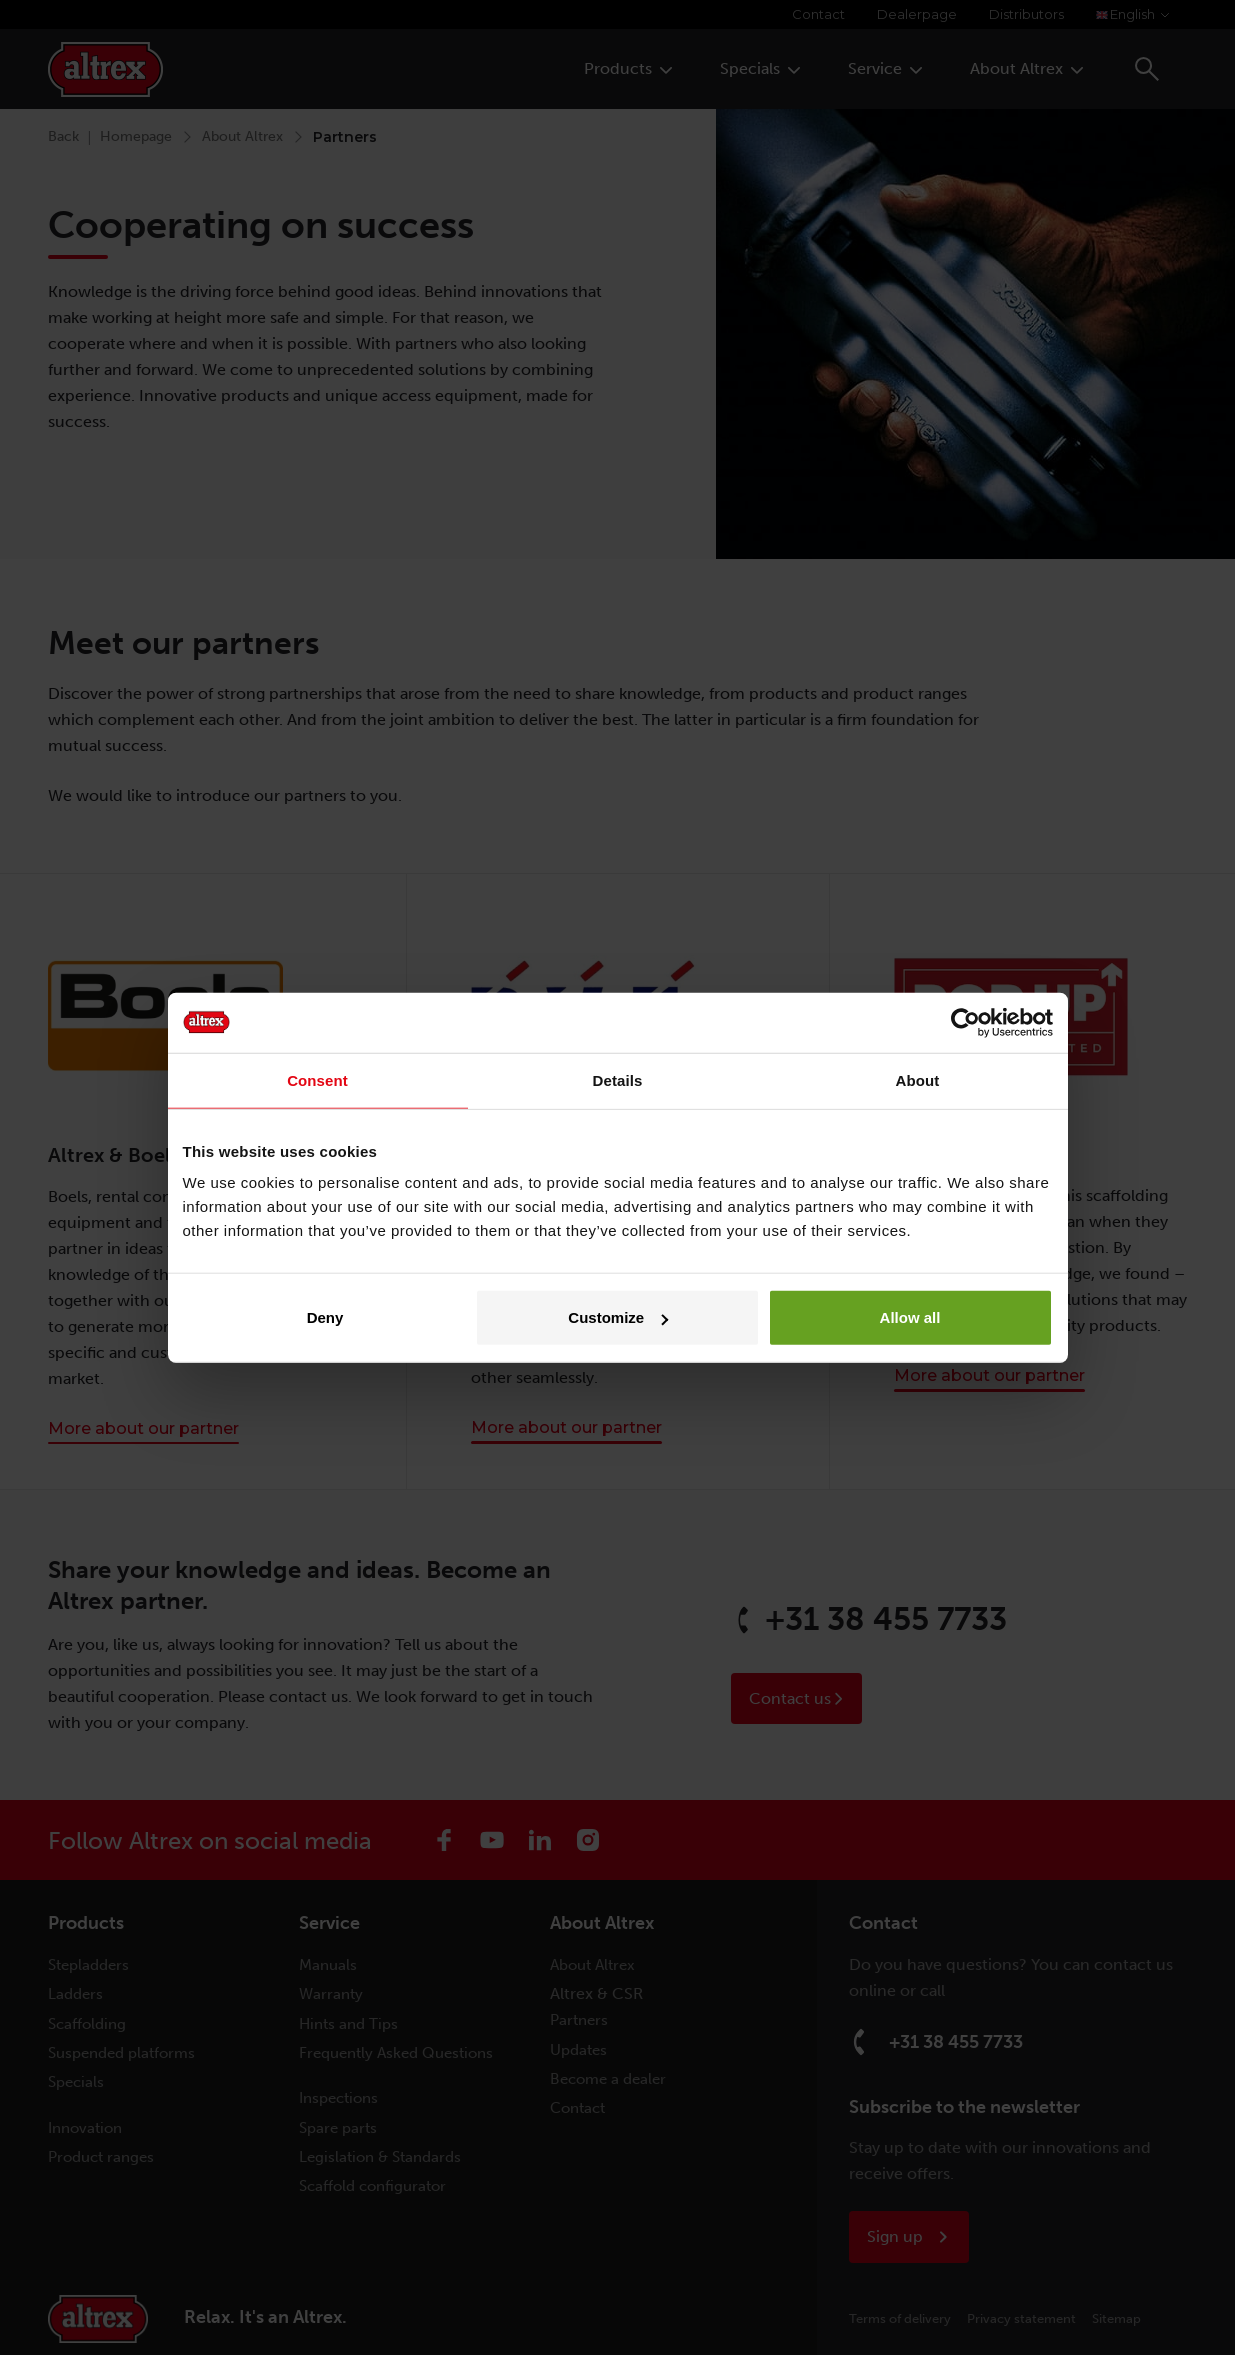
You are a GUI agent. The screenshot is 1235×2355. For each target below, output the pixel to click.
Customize (618, 1317)
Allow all (910, 1317)
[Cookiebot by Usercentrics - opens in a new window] (965, 1022)
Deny (325, 1317)
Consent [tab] (317, 1079)
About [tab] (918, 1079)
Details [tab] (618, 1079)
